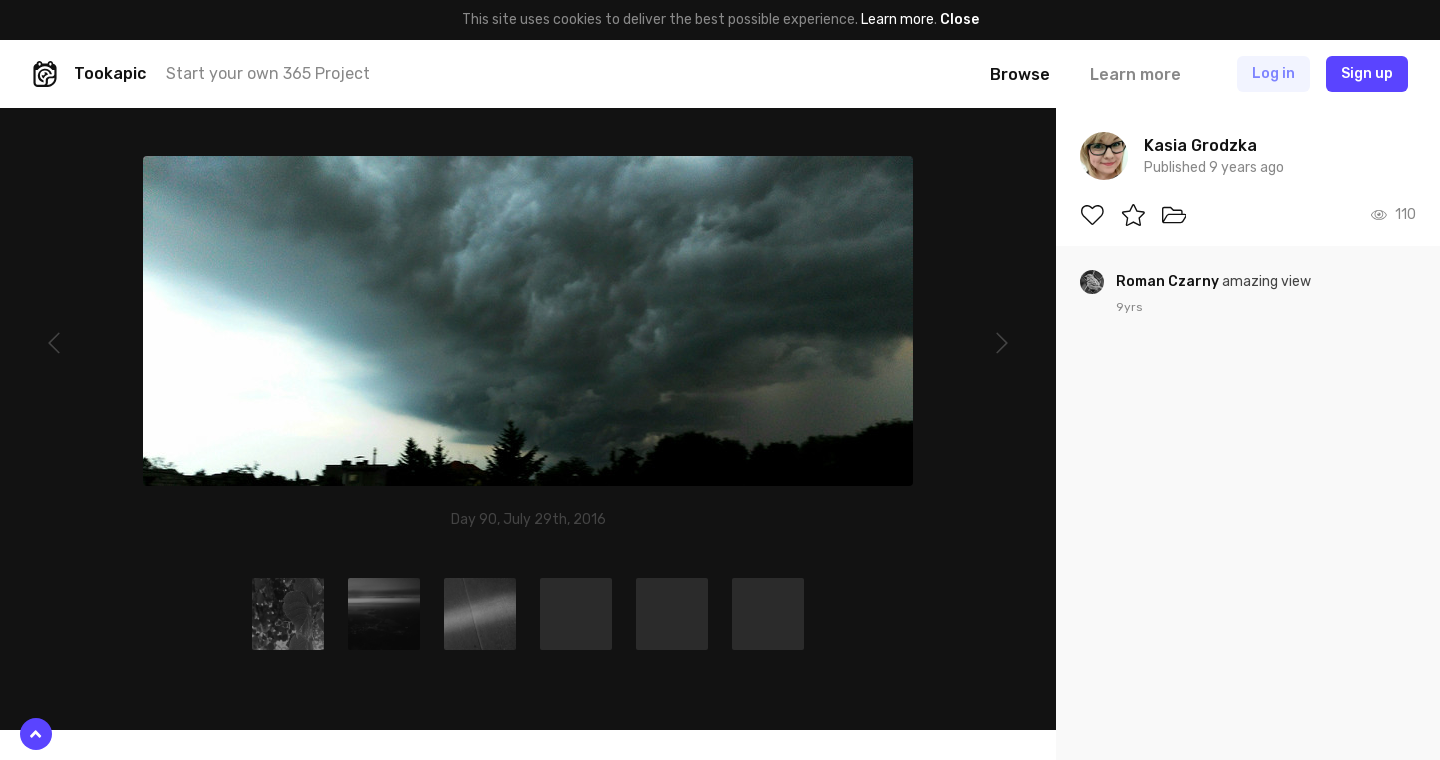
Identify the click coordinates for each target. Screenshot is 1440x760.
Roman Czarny (1169, 281)
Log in (1273, 73)
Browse (1020, 74)
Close (959, 19)
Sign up (1367, 73)
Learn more (897, 19)
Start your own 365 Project (268, 73)
